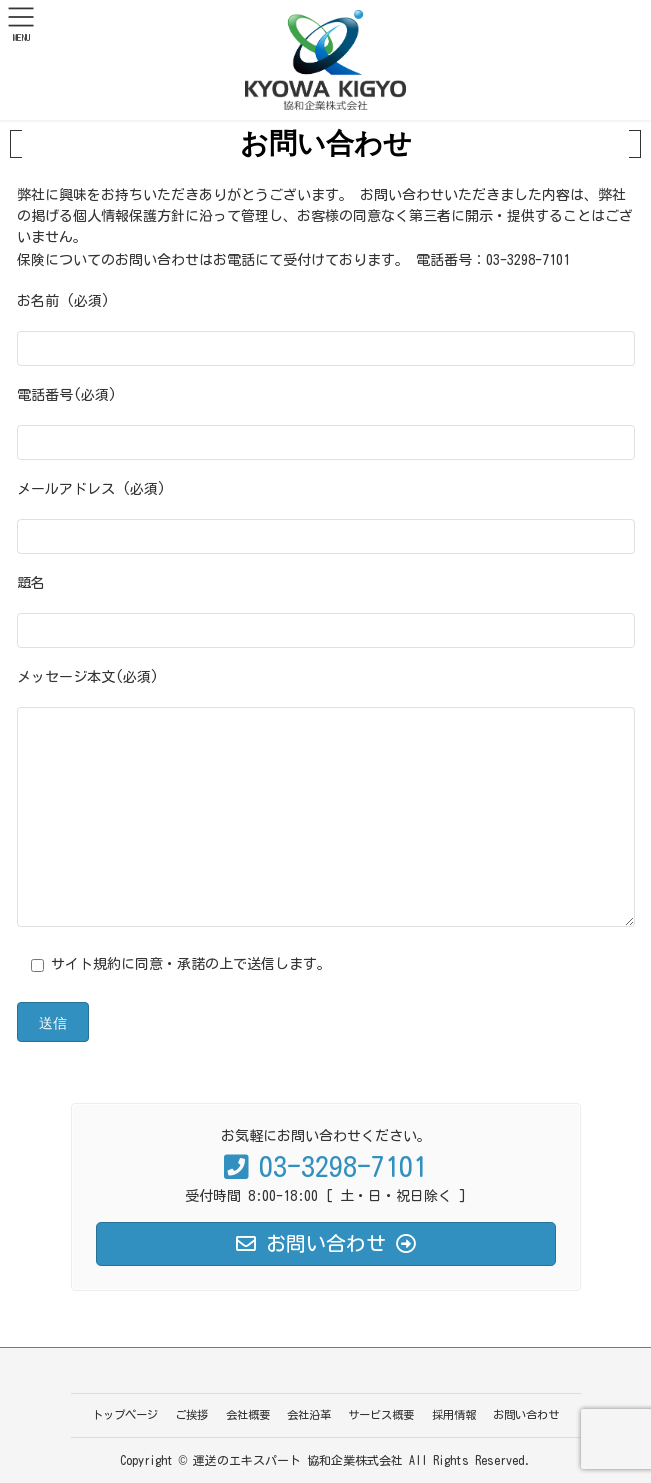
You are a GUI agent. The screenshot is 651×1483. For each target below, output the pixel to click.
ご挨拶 (191, 1414)
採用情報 (454, 1414)
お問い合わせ (526, 1414)
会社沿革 (309, 1414)
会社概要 (248, 1414)
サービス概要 (381, 1414)
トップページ (125, 1414)
